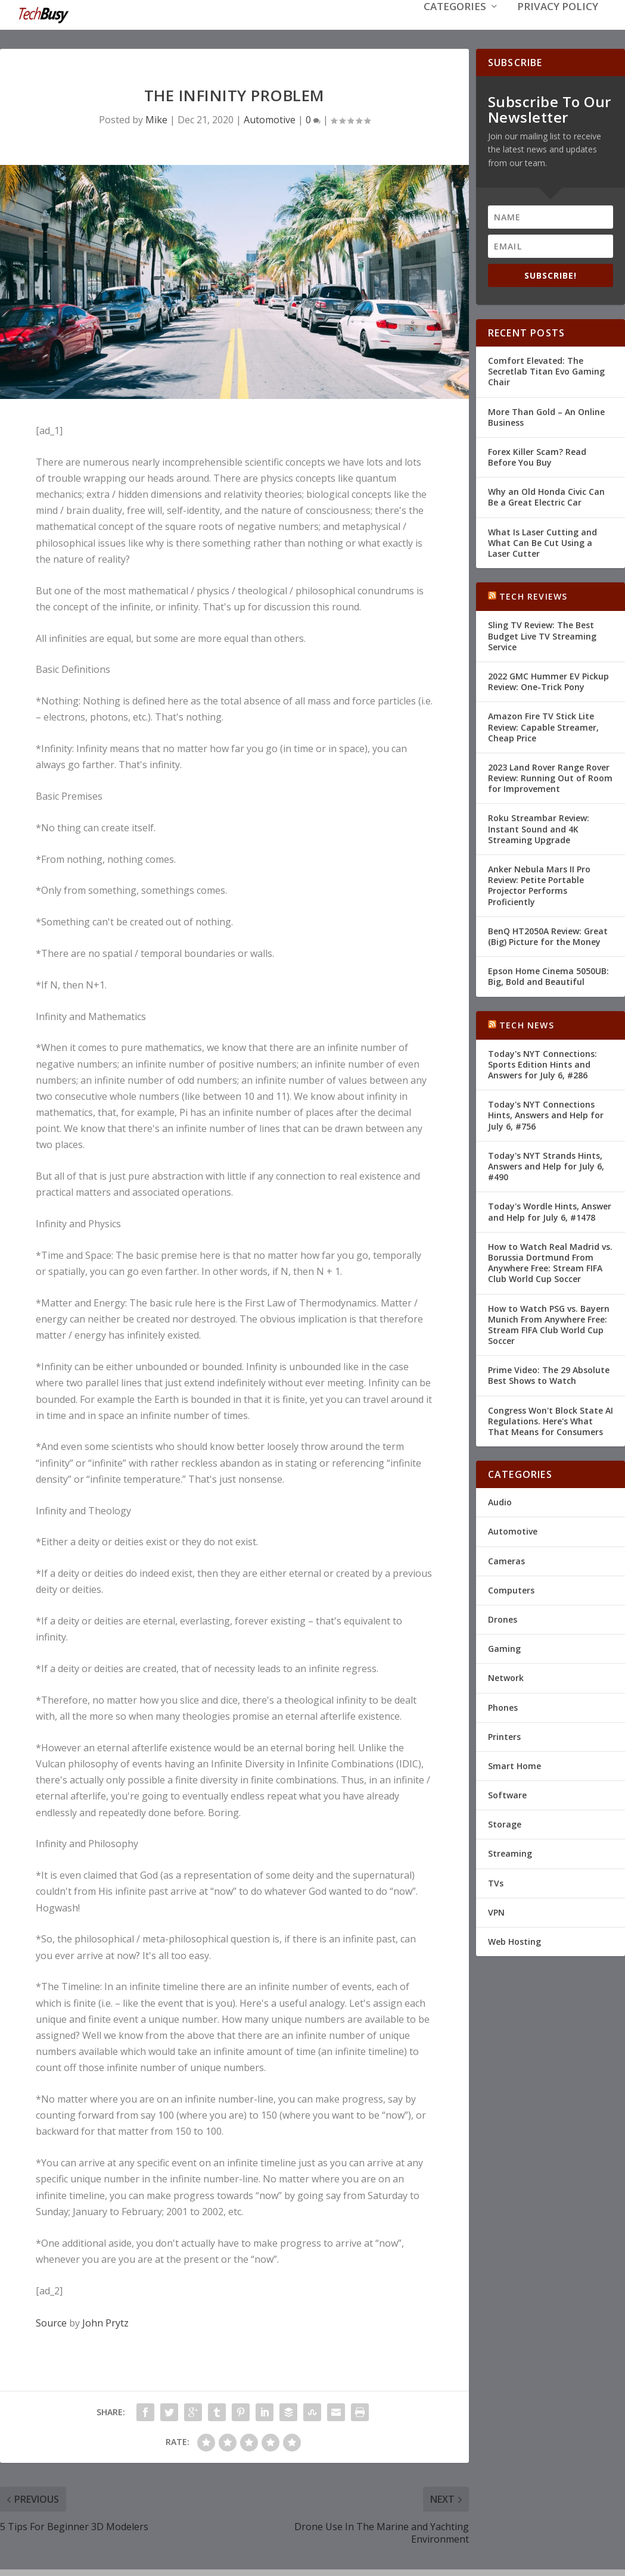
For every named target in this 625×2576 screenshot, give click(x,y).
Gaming (504, 1647)
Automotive (270, 118)
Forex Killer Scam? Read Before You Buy (537, 456)
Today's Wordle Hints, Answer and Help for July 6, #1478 (549, 1210)
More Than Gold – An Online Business (546, 416)
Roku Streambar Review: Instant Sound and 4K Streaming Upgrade (538, 827)
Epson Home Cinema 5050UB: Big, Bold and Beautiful (548, 975)
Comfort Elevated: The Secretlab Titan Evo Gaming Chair (546, 370)
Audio (500, 1501)
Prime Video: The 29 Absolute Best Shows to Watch (549, 1374)
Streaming (510, 1852)
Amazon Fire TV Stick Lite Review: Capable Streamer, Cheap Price (543, 725)
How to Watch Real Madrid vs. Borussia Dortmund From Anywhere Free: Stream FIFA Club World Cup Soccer (550, 1262)
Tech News (526, 1024)
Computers (511, 1589)
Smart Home (514, 1764)
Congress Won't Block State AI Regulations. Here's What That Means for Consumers (550, 1420)
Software (507, 1794)
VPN (496, 1911)
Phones (503, 1706)
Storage (504, 1823)
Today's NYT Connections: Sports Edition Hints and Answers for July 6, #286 (542, 1063)
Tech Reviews (533, 595)
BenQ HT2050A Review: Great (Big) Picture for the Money (548, 935)
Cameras (506, 1559)
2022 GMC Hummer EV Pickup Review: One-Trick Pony (548, 680)
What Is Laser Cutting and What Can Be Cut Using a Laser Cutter (542, 541)
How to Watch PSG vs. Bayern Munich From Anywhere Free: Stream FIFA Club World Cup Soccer (549, 1324)
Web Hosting (514, 1940)
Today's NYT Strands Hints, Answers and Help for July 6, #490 (546, 1165)
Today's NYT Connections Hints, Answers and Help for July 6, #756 (546, 1113)
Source (51, 2321)
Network (506, 1676)
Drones (502, 1618)
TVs (495, 1882)
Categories (455, 24)
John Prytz (105, 2321)
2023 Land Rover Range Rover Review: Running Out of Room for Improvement (550, 776)
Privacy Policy (557, 24)
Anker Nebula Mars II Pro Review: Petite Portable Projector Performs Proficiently (539, 884)
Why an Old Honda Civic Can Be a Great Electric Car (546, 496)
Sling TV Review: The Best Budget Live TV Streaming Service (542, 634)
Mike (156, 118)
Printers (504, 1735)
